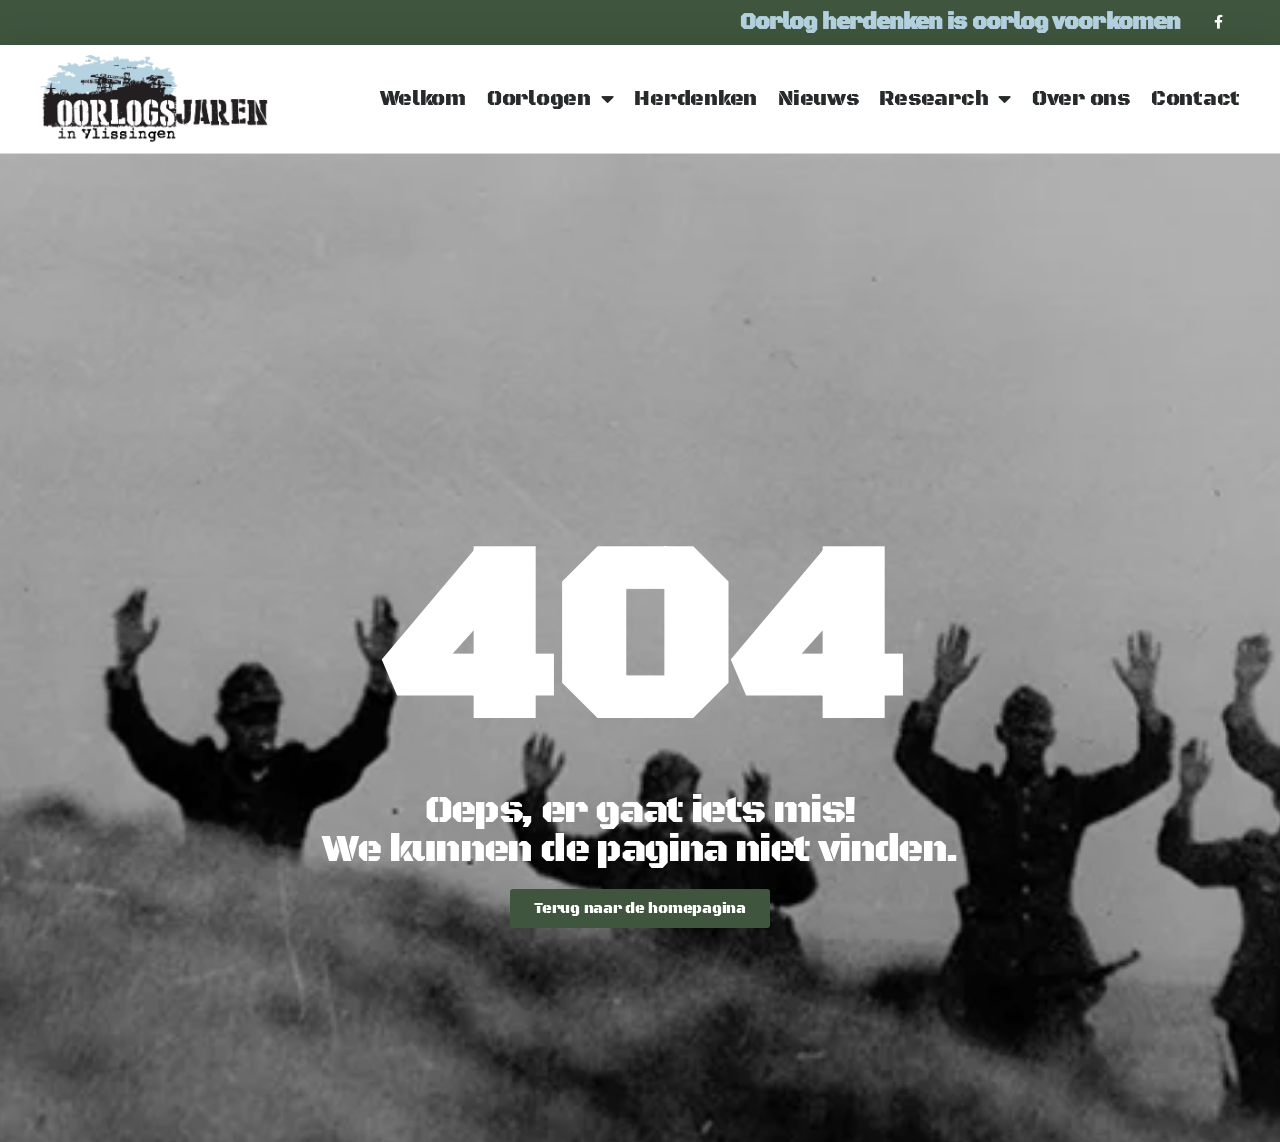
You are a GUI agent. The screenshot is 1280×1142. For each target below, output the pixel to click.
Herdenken (695, 99)
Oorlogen (550, 99)
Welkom (423, 99)
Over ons (1081, 99)
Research (945, 99)
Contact (1195, 99)
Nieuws (818, 99)
